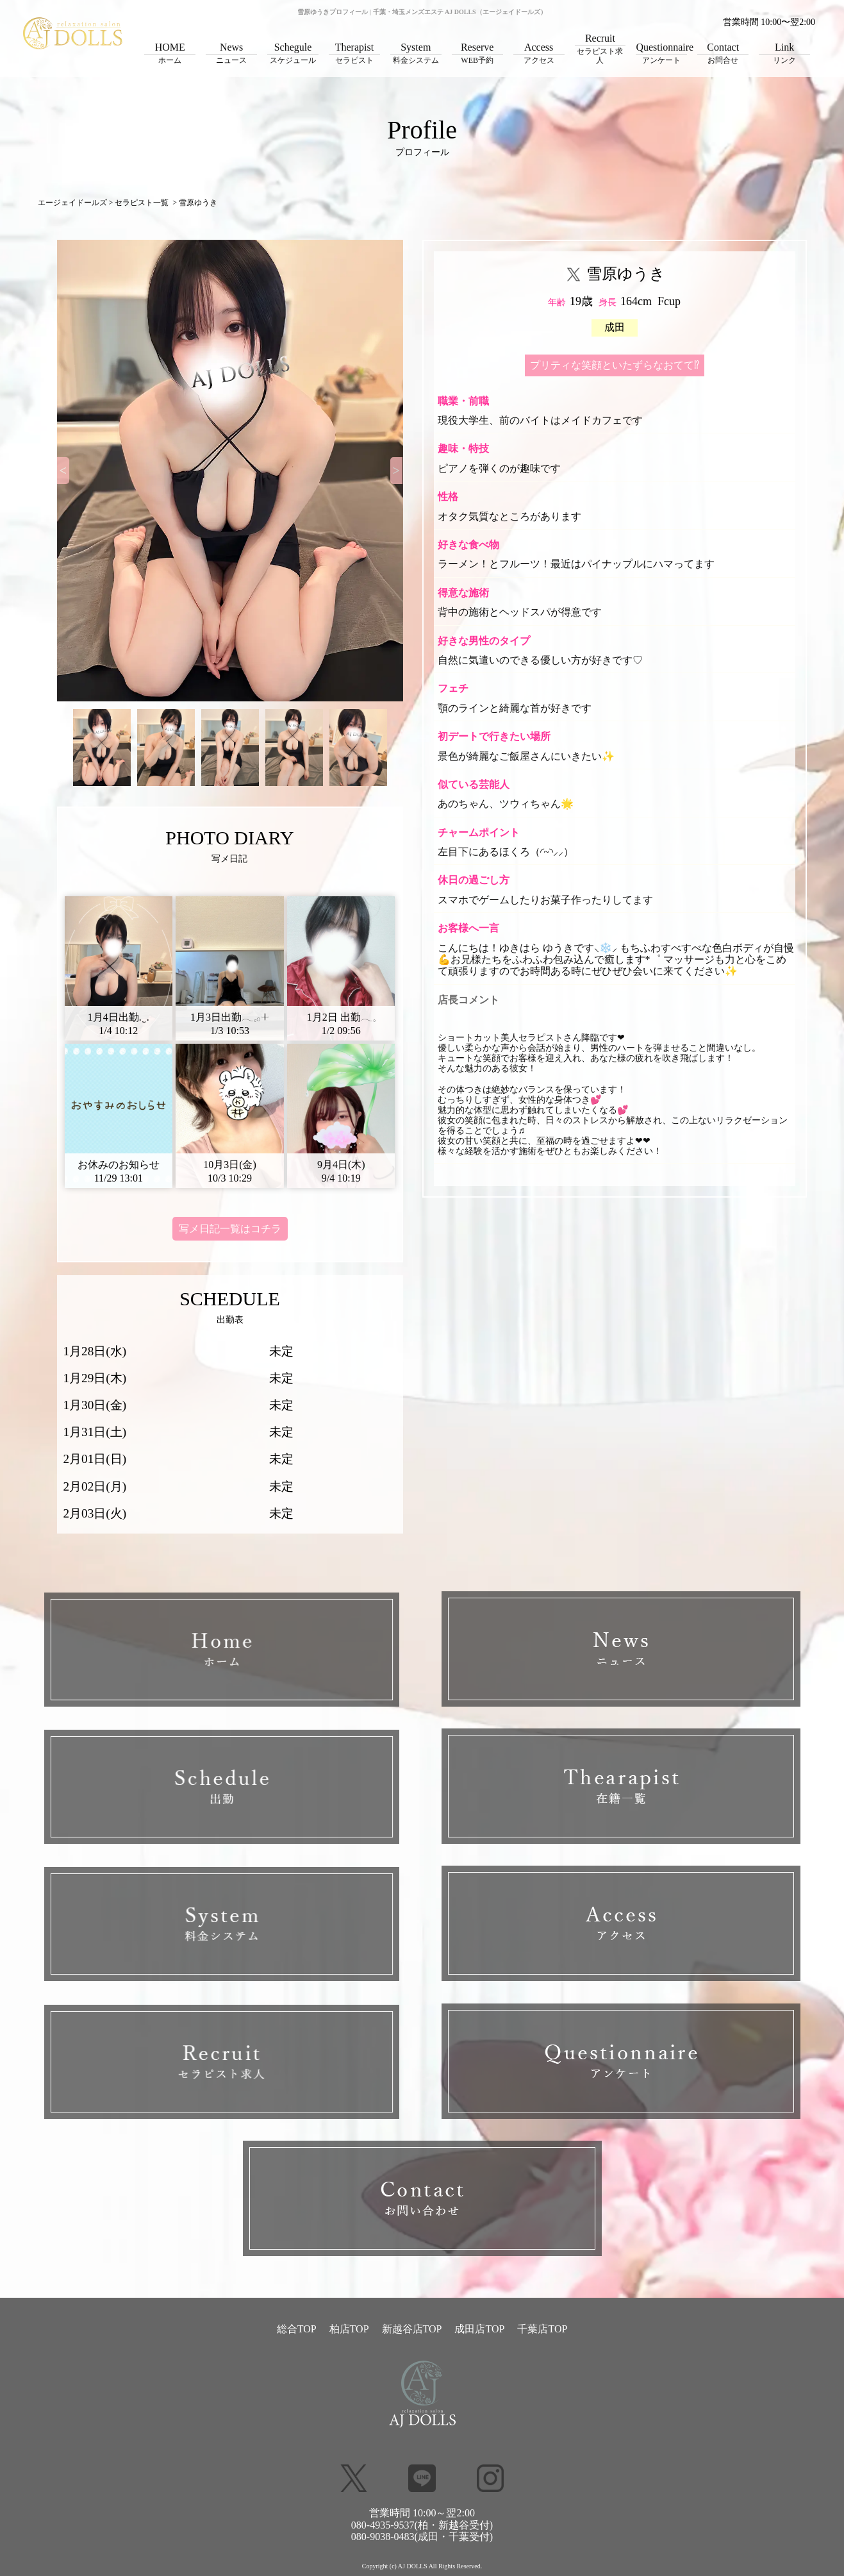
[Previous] (63, 470)
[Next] (396, 470)
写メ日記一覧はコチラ (230, 1228)
